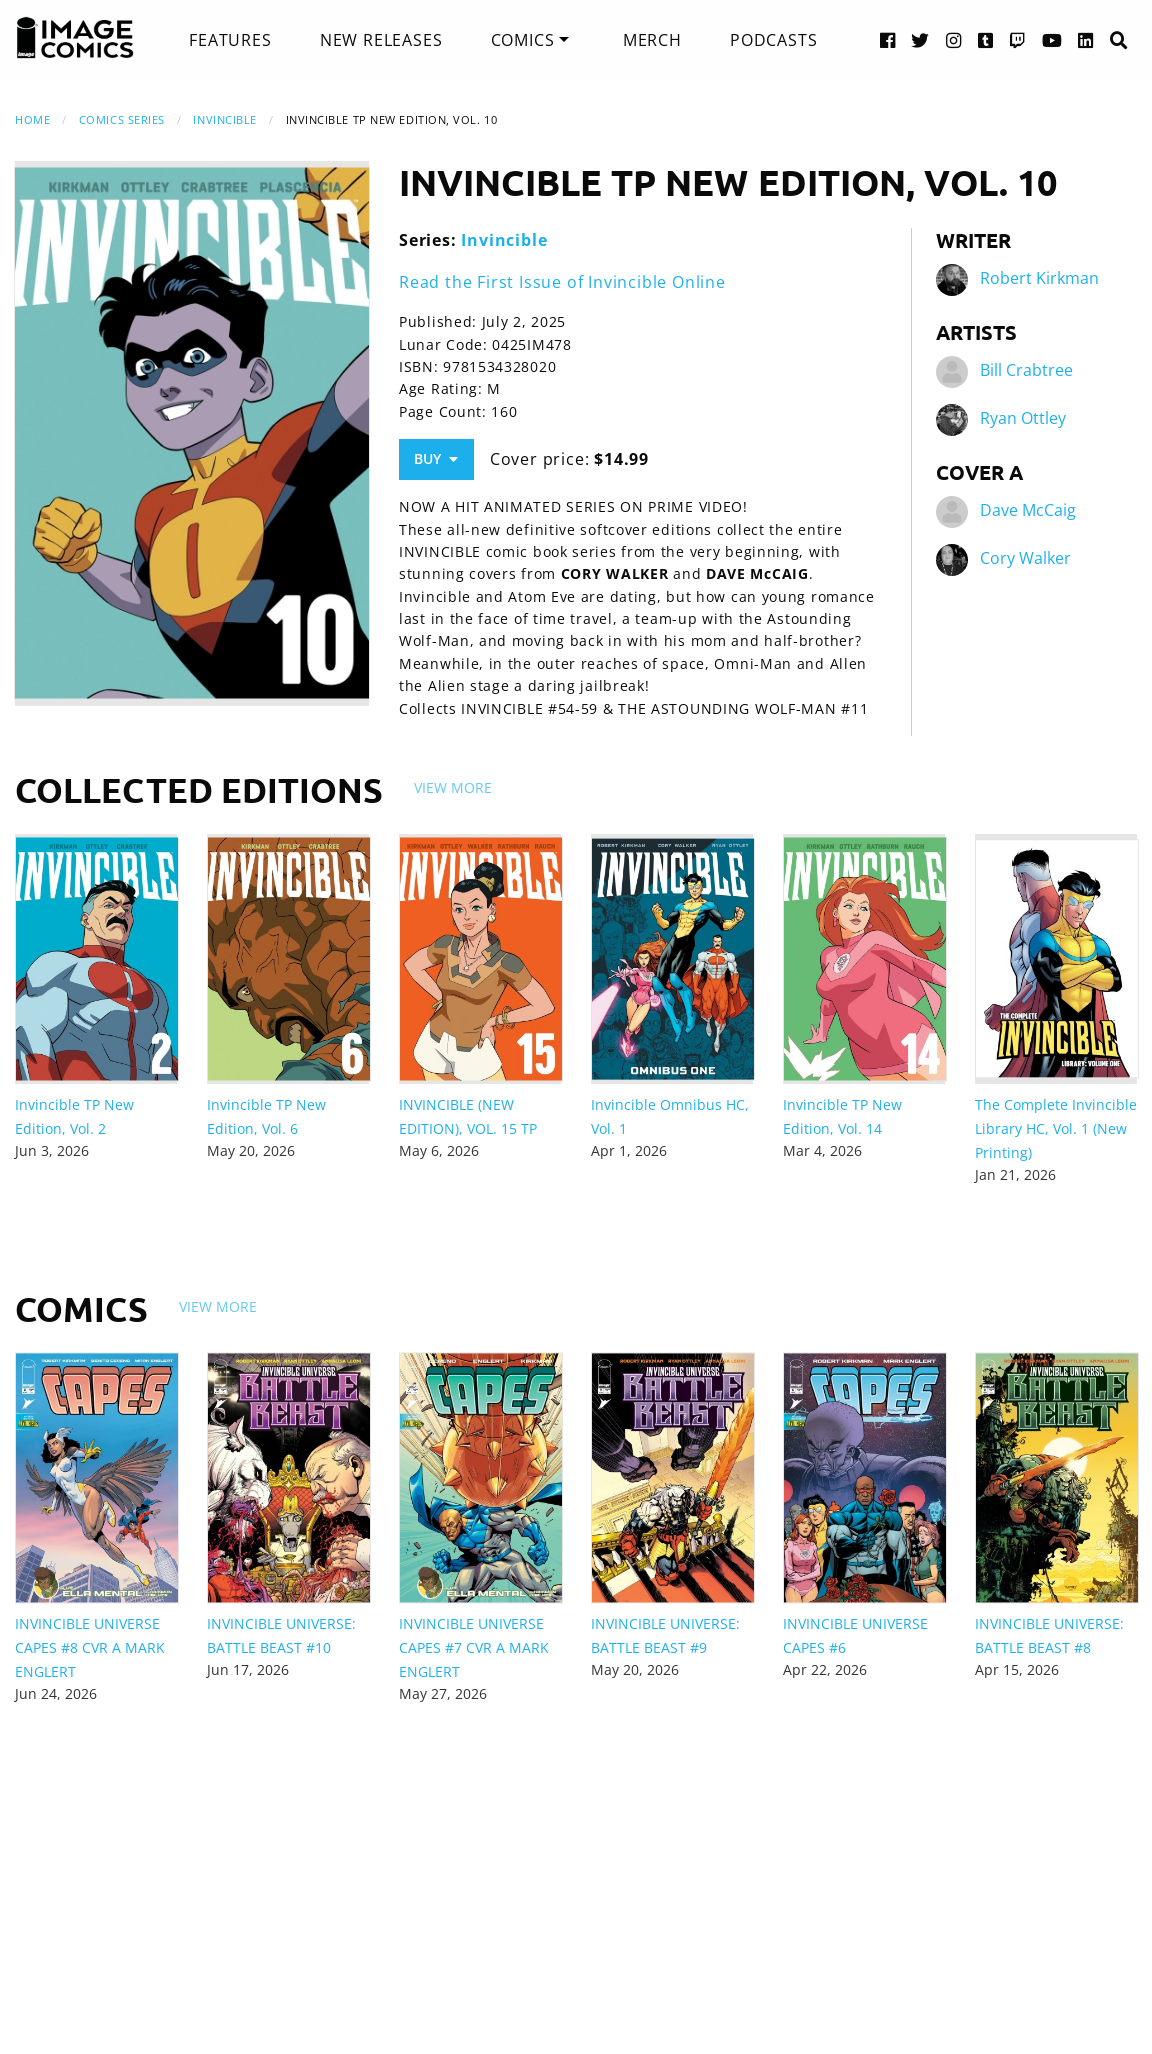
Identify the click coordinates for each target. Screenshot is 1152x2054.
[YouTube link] (1052, 39)
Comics (523, 40)
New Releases (381, 40)
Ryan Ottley (1023, 418)
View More (453, 787)
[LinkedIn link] (1086, 39)
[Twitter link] (920, 39)
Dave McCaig (1028, 510)
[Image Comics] (75, 38)
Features (230, 40)
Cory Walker (1025, 558)
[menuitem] (230, 40)
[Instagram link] (954, 39)
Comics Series (122, 119)
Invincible (225, 119)
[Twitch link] (1018, 39)
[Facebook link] (888, 39)
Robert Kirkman (1039, 278)
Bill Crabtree (1026, 370)
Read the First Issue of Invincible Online (562, 282)
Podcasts (773, 40)
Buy (436, 458)
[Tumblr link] (986, 39)
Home (32, 119)
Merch (652, 40)
